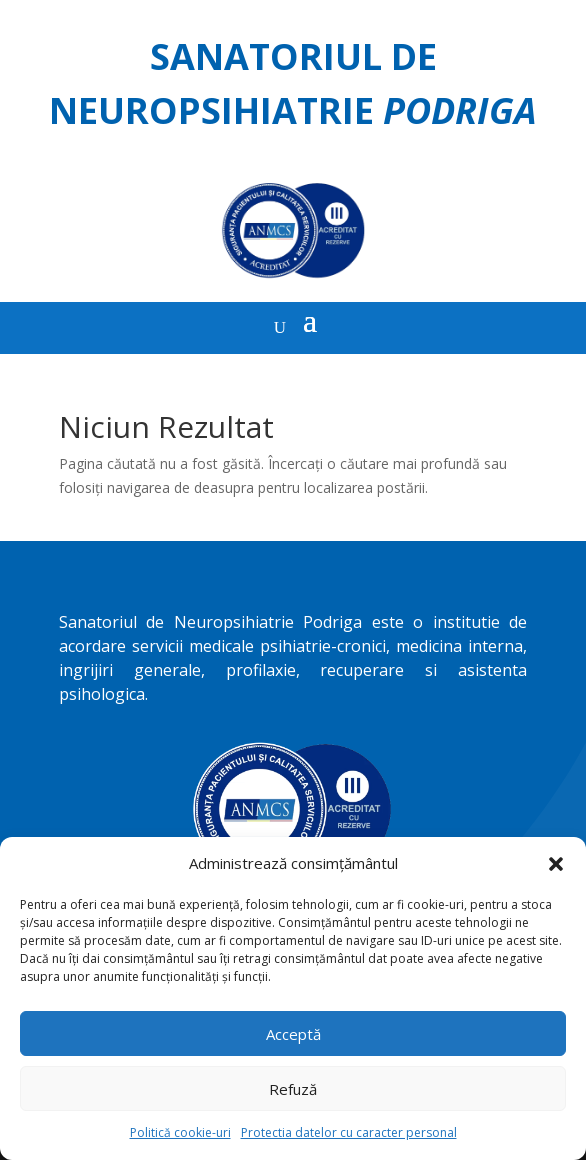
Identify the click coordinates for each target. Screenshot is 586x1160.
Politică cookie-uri (180, 1132)
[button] (556, 864)
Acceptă (293, 1034)
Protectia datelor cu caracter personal (349, 1132)
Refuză (293, 1089)
